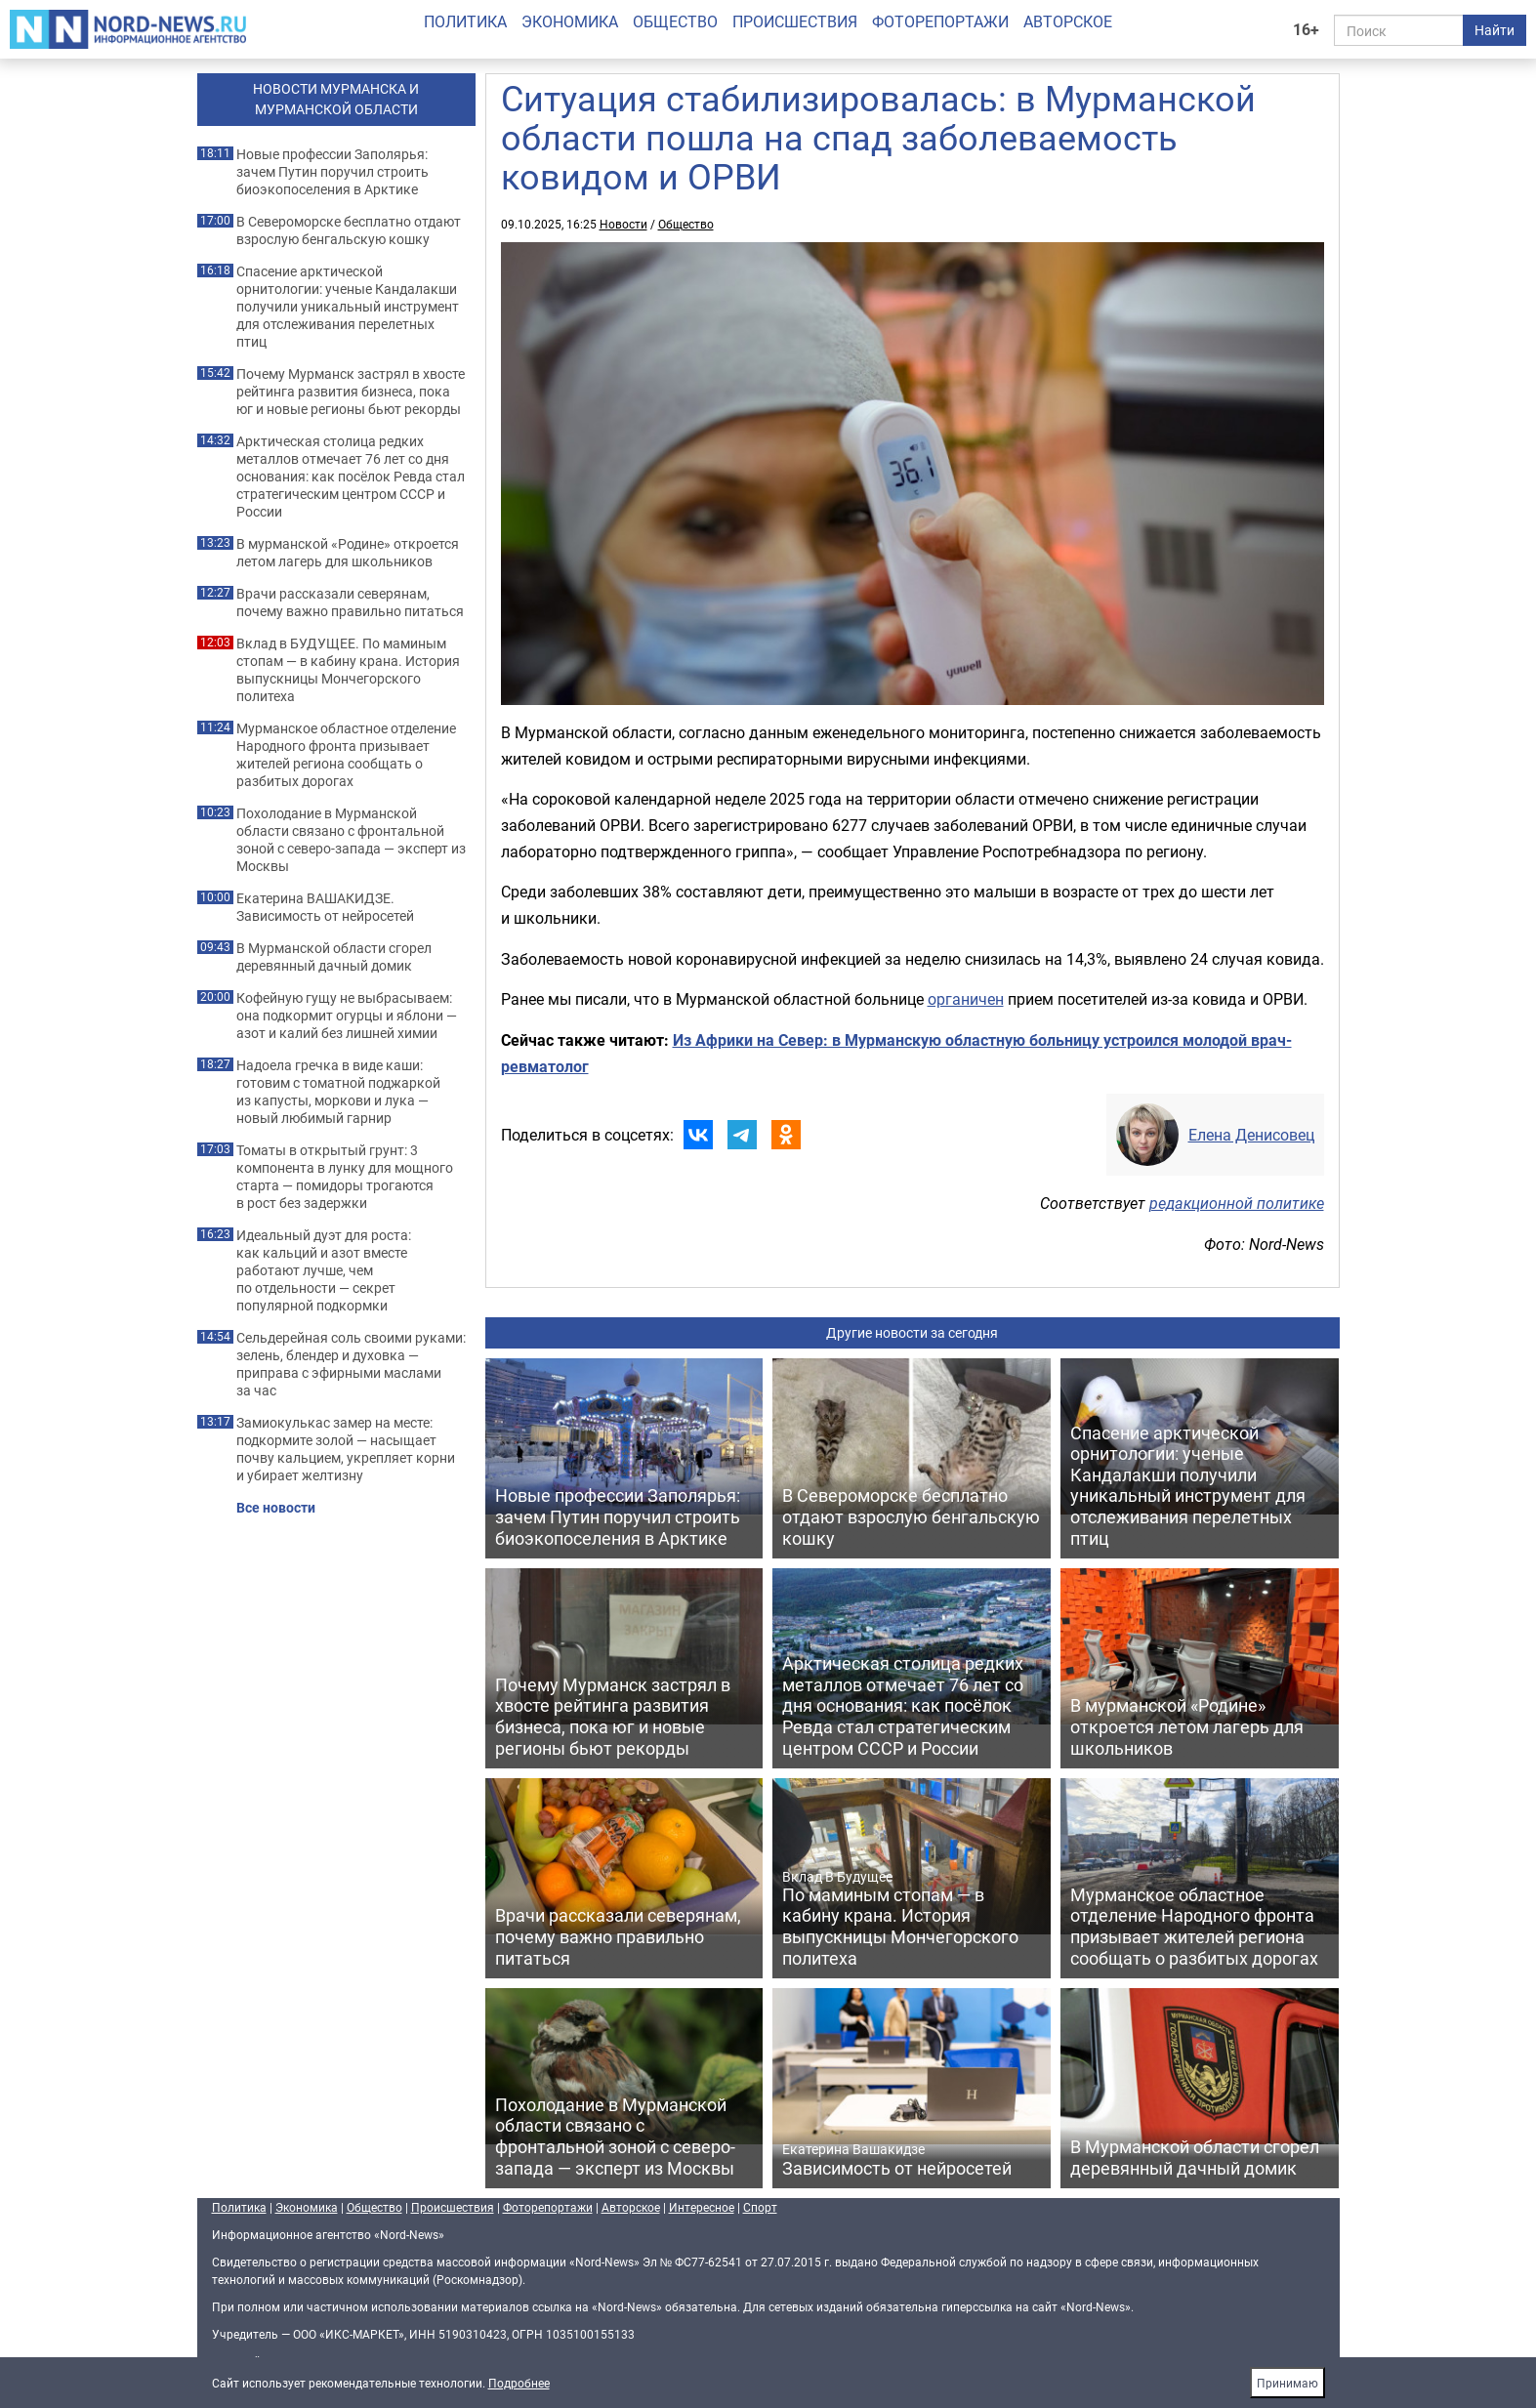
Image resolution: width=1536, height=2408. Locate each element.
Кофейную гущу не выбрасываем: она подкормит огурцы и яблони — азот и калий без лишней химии (346, 1015)
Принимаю (1287, 2382)
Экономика (569, 21)
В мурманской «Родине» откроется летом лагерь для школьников (347, 552)
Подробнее (519, 2382)
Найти (1494, 30)
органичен (966, 999)
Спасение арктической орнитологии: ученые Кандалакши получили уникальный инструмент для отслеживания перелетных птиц (347, 307)
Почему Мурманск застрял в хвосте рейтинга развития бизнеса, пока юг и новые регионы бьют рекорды (350, 391)
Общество (675, 21)
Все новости (275, 1507)
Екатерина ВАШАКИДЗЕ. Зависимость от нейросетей (325, 907)
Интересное (701, 2207)
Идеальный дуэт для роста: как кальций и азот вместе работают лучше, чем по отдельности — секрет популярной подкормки (323, 1270)
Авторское (1067, 21)
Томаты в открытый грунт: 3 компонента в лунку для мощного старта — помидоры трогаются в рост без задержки (344, 1177)
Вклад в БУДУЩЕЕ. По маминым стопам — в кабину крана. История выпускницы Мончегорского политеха (348, 670)
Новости (623, 223)
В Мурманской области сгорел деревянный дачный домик (334, 957)
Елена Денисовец (1251, 1134)
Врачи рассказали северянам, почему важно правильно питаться (350, 602)
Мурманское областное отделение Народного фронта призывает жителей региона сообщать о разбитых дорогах (346, 755)
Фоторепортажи (940, 21)
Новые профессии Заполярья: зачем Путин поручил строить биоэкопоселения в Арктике (332, 171)
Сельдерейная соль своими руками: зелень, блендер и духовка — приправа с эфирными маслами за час (351, 1364)
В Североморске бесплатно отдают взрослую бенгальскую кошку (348, 230)
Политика (465, 21)
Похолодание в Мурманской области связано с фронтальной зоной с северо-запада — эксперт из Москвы (351, 840)
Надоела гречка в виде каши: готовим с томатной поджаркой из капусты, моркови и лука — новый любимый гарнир (338, 1092)
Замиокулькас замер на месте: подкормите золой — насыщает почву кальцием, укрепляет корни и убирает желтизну (345, 1449)
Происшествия (794, 21)
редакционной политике (1236, 1203)
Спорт (760, 2207)
